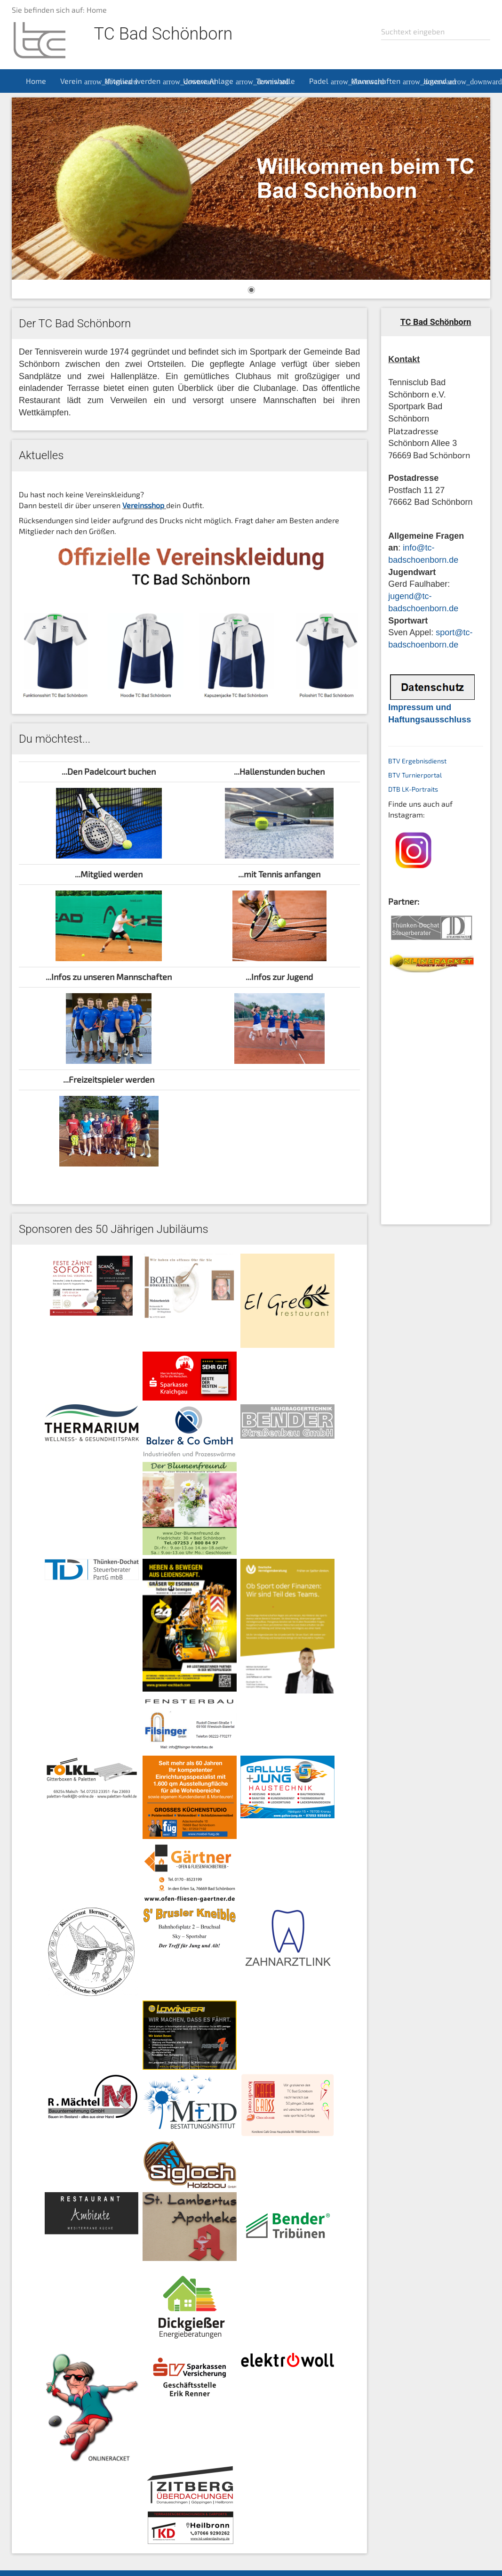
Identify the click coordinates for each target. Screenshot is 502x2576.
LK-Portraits (420, 789)
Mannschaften (383, 81)
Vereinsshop (143, 505)
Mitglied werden (140, 81)
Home (36, 80)
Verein (78, 81)
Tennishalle (275, 80)
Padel (326, 81)
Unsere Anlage (216, 81)
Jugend (442, 81)
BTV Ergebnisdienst (417, 761)
